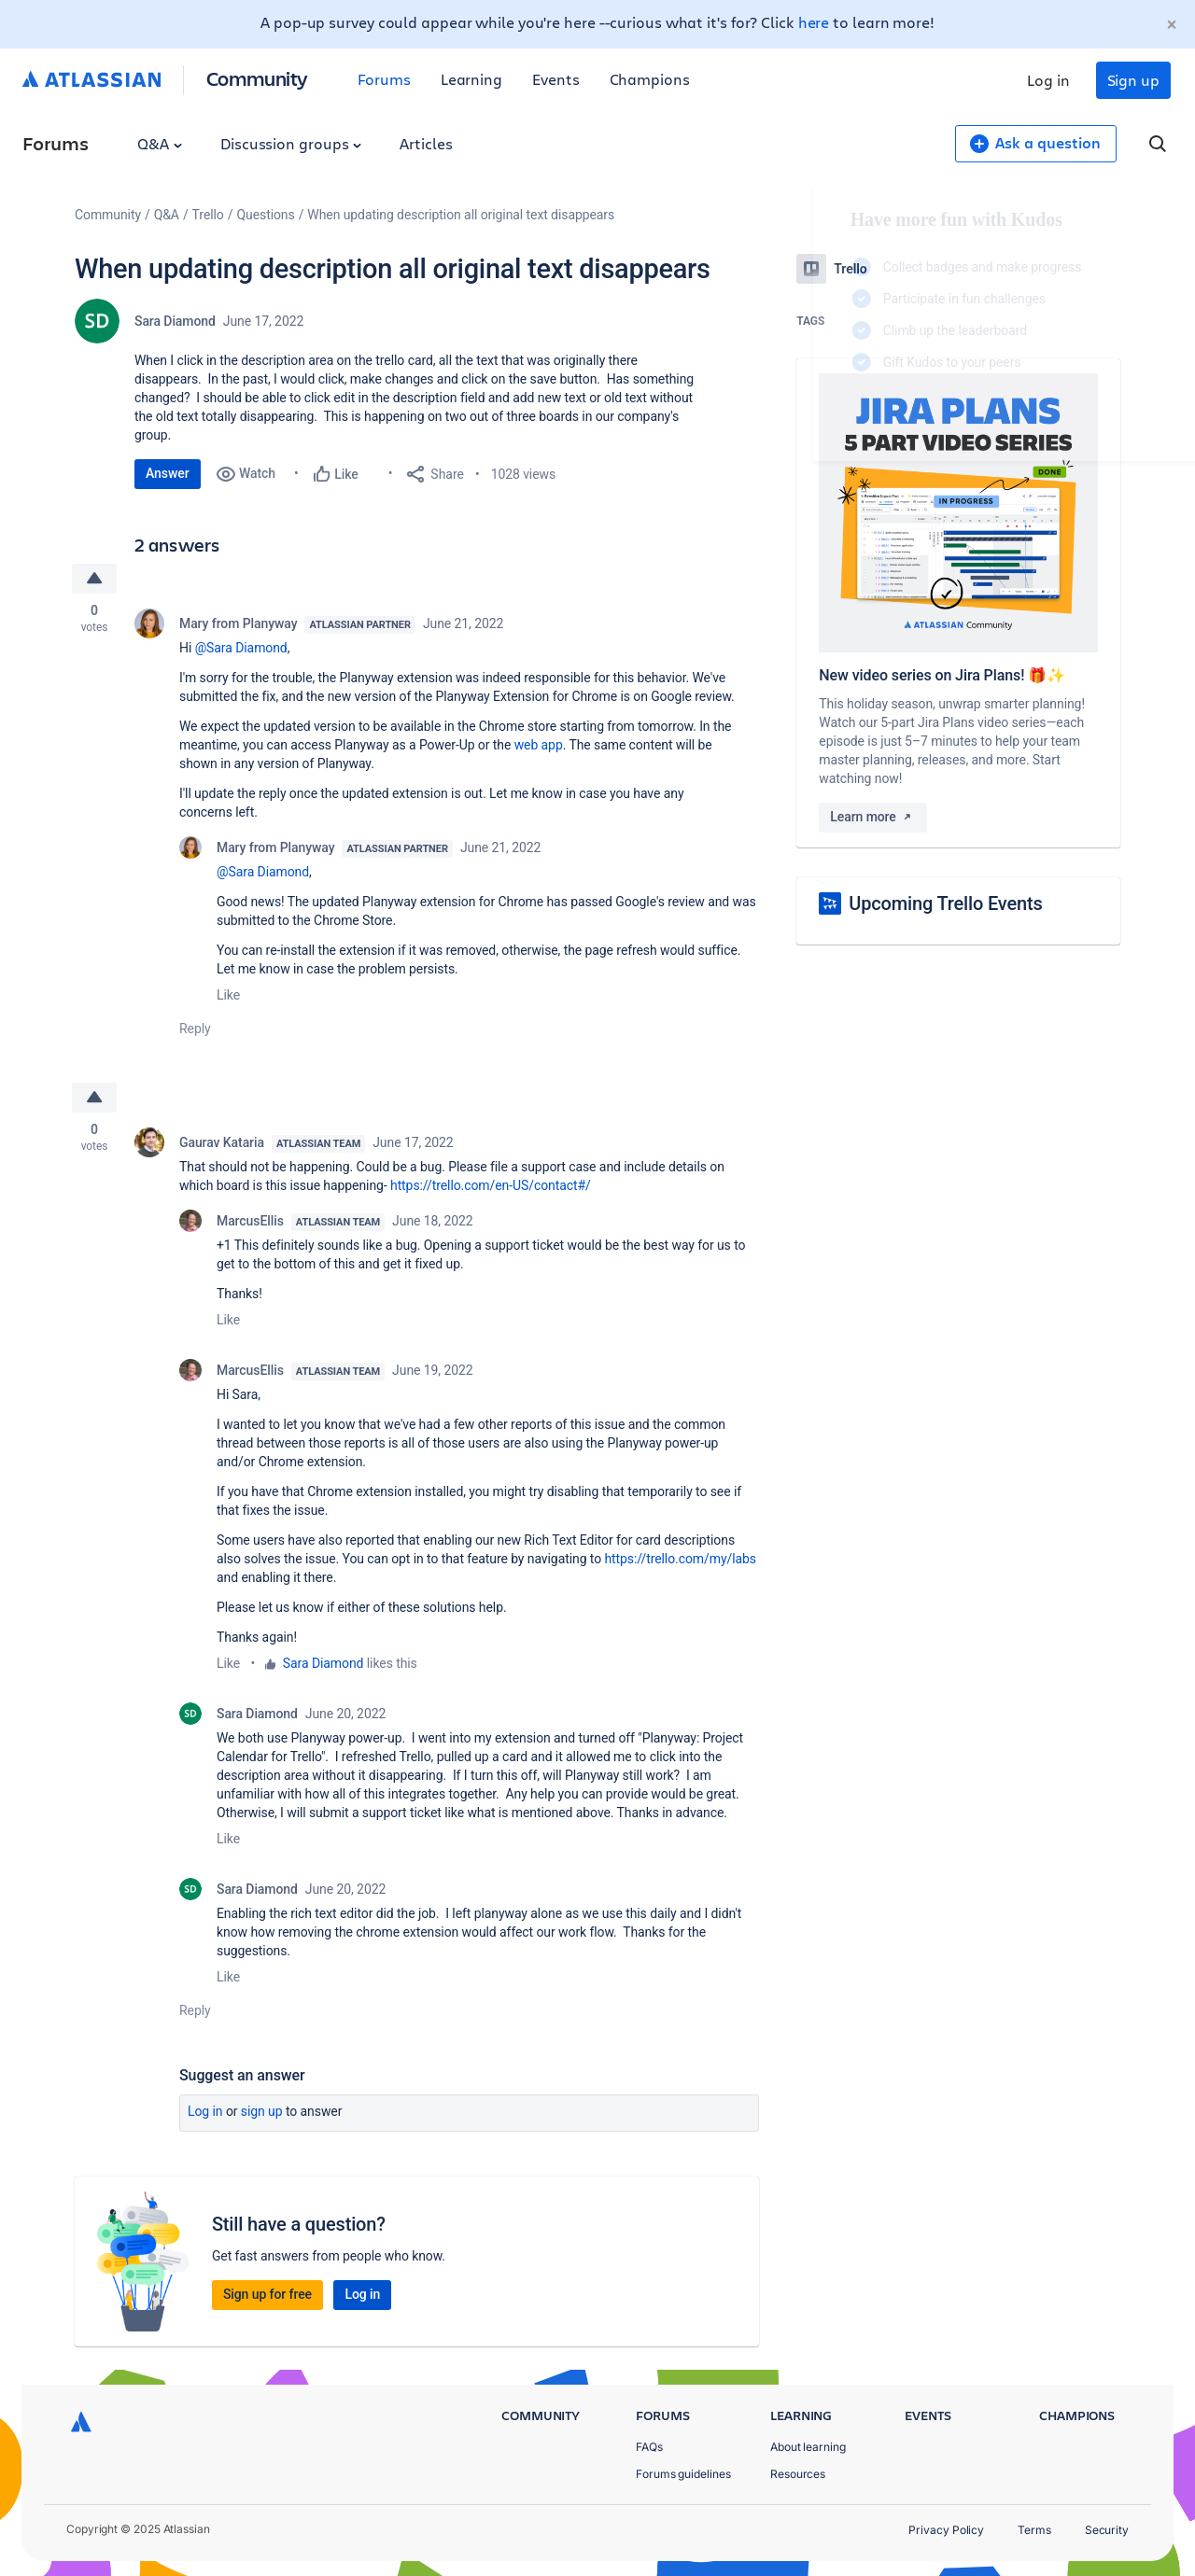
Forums (384, 79)
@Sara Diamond (241, 647)
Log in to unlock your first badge (818, 416)
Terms (1034, 2530)
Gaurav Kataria (221, 1142)
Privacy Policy (946, 2530)
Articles (426, 143)
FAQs (649, 2447)
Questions (265, 214)
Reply (195, 1028)
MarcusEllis (250, 1220)
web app (538, 744)
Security (1107, 2530)
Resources (797, 2474)
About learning (808, 2447)
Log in (1048, 80)
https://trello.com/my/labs (679, 1558)
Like (228, 994)
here (814, 22)
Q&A (159, 143)
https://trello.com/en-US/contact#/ (490, 1185)
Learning (471, 79)
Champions (650, 79)
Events (556, 79)
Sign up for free (267, 2294)
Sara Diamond (175, 321)
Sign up (1133, 80)
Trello (208, 214)
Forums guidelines (683, 2474)
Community (257, 77)
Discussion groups (291, 143)
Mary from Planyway (238, 623)
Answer (168, 473)
